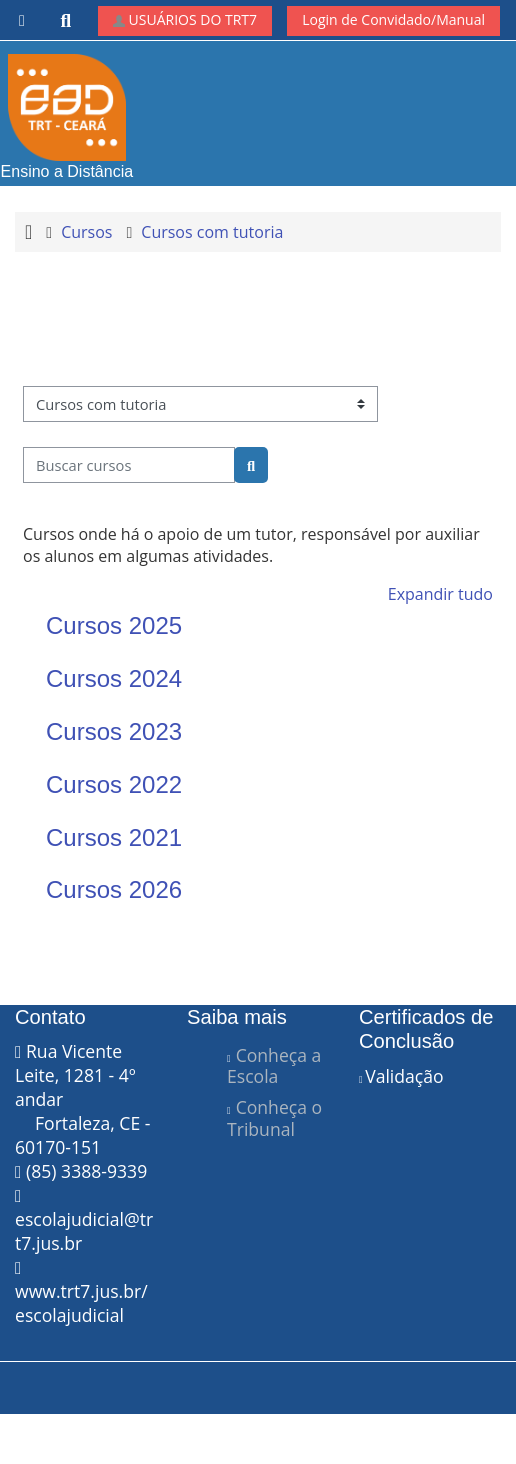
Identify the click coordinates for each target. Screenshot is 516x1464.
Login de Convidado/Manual (393, 19)
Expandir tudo (440, 594)
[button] (67, 20)
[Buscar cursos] (129, 465)
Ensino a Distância (67, 117)
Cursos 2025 (114, 625)
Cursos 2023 (114, 731)
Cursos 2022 (114, 784)
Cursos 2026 (114, 889)
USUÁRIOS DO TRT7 (185, 19)
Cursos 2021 (114, 837)
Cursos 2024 (114, 678)
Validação (404, 1076)
